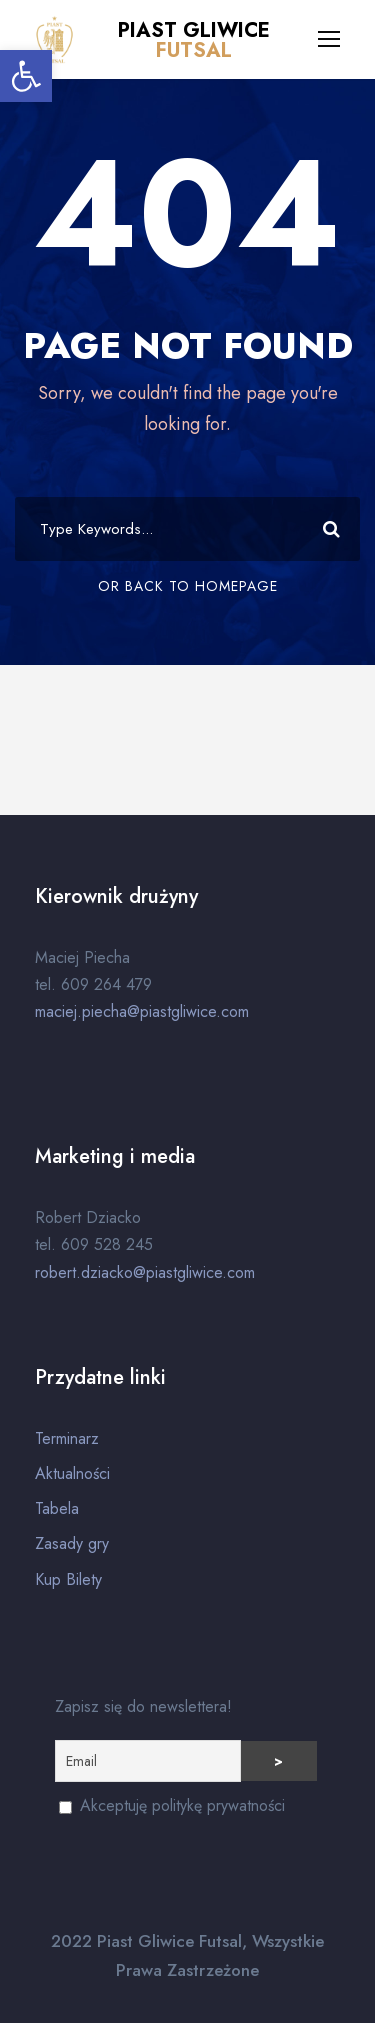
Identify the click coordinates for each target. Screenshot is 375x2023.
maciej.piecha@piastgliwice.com (142, 1011)
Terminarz (67, 1438)
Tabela (57, 1508)
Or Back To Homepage (188, 586)
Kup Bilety (68, 1579)
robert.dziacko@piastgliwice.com (145, 1272)
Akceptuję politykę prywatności (172, 1805)
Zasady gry (72, 1543)
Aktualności (72, 1473)
